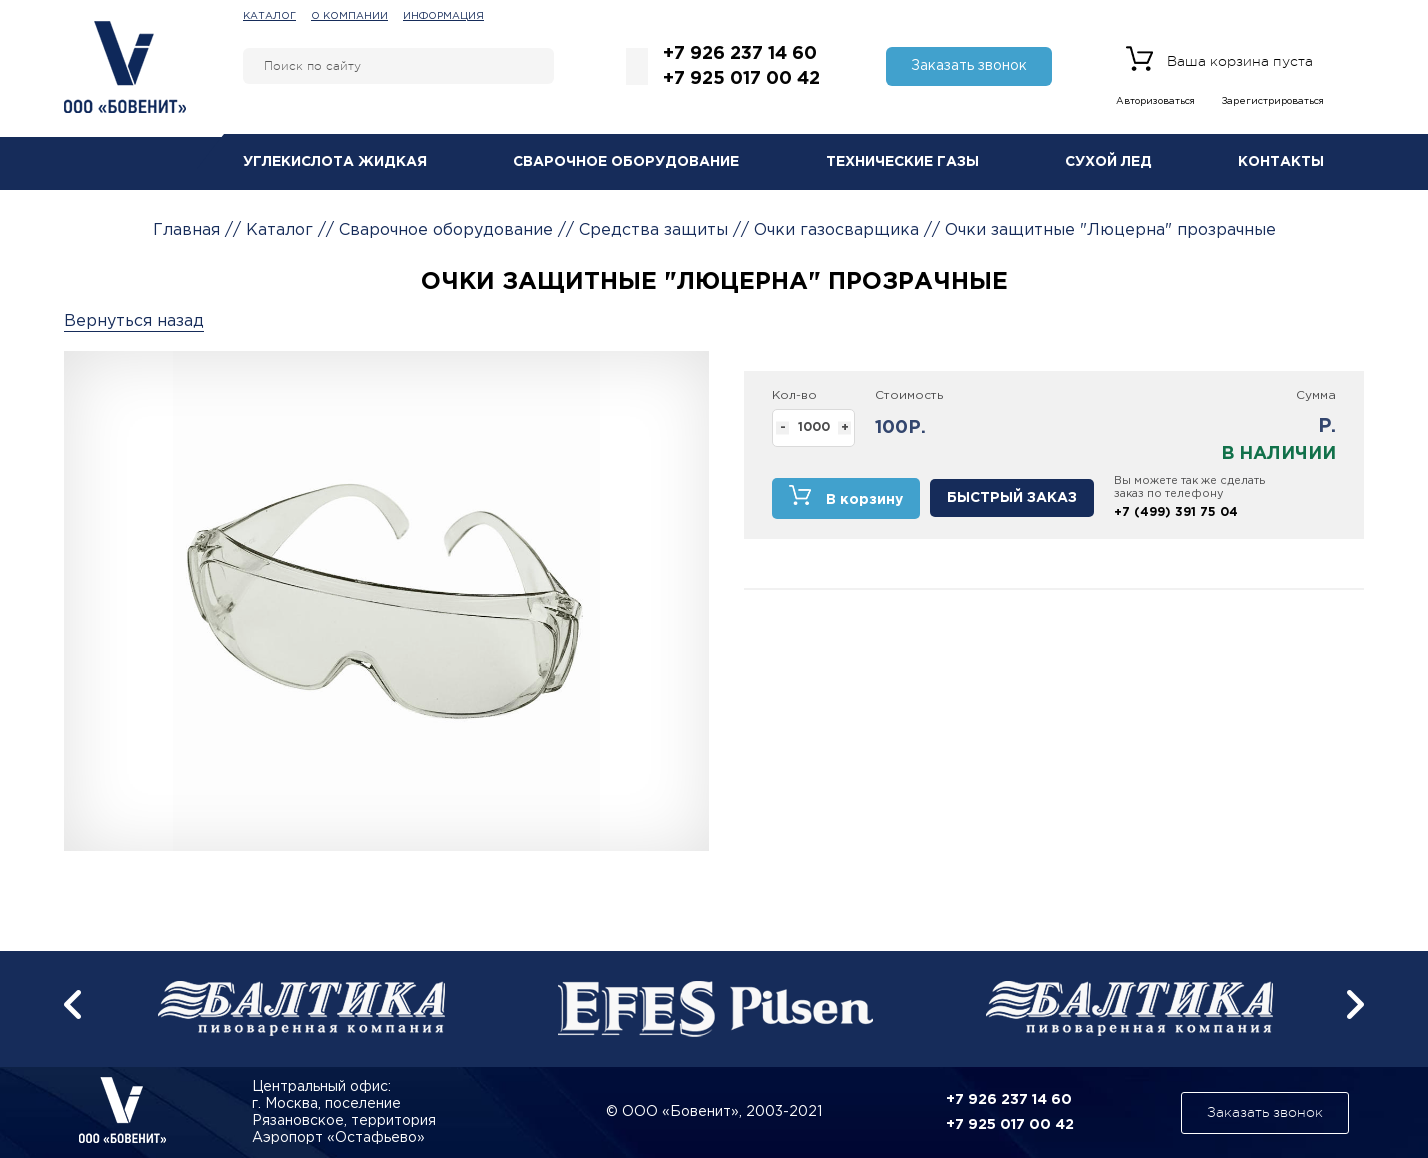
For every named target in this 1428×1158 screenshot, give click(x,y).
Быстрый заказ (1012, 498)
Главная (186, 230)
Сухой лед (1108, 162)
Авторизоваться (1155, 101)
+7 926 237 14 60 (740, 54)
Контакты (1281, 162)
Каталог (269, 16)
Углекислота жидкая (335, 162)
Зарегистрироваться (1273, 101)
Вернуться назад (134, 321)
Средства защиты (653, 230)
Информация (443, 16)
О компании (349, 16)
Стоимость (909, 395)
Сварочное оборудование (626, 162)
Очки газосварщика (836, 230)
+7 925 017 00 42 (741, 79)
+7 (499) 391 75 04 (1176, 512)
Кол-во (794, 395)
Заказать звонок (969, 66)
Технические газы (902, 162)
